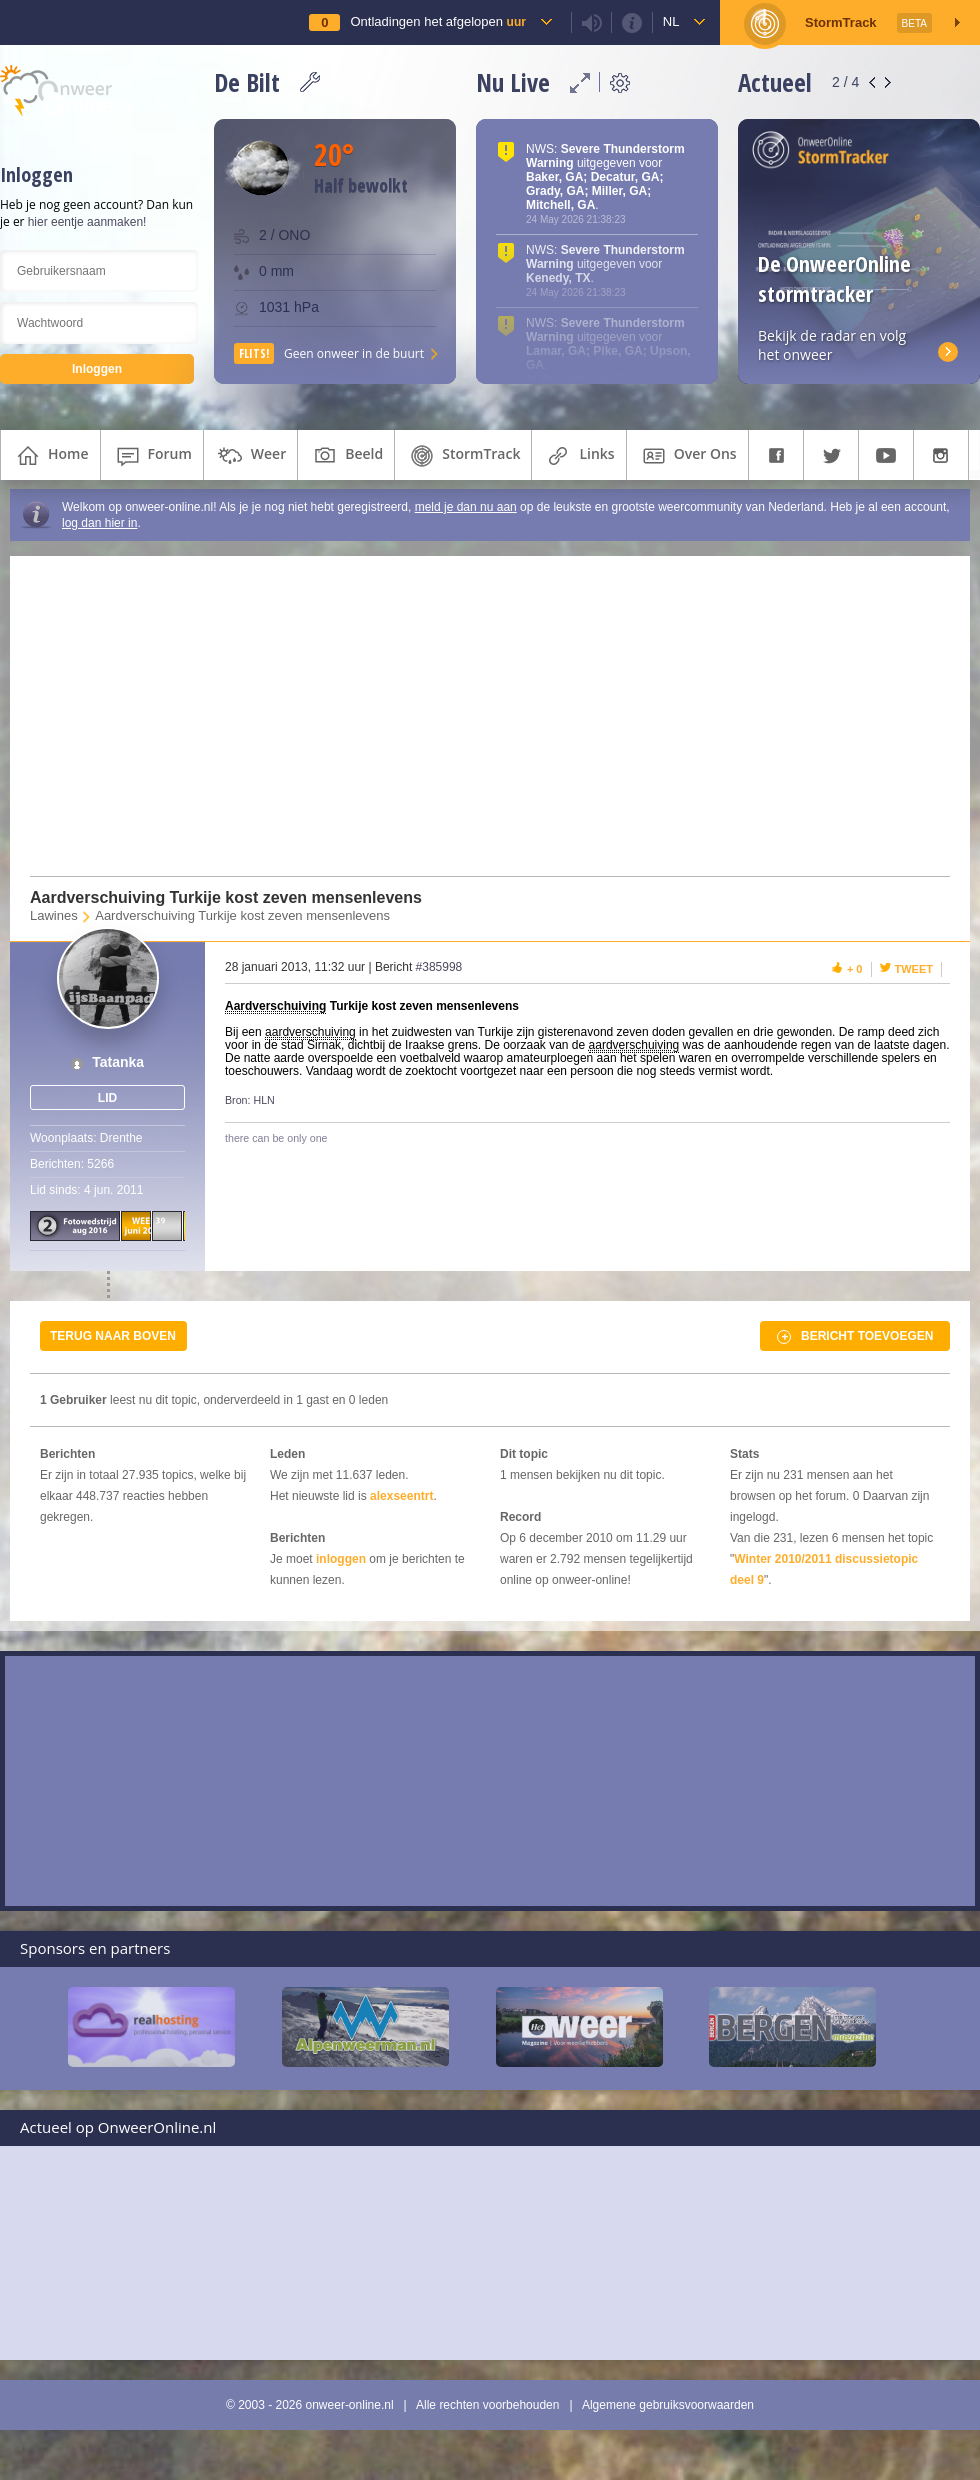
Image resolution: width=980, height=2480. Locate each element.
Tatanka (118, 1062)
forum (152, 456)
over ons (687, 456)
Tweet (914, 969)
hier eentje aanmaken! (87, 222)
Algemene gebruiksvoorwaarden (668, 2405)
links (578, 456)
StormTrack (463, 456)
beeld (346, 456)
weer (250, 456)
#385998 (439, 967)
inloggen (341, 1559)
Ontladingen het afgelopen (437, 21)
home (50, 456)
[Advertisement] (478, 716)
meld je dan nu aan (466, 507)
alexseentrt (401, 1496)
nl (671, 21)
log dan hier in (99, 523)
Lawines (54, 915)
